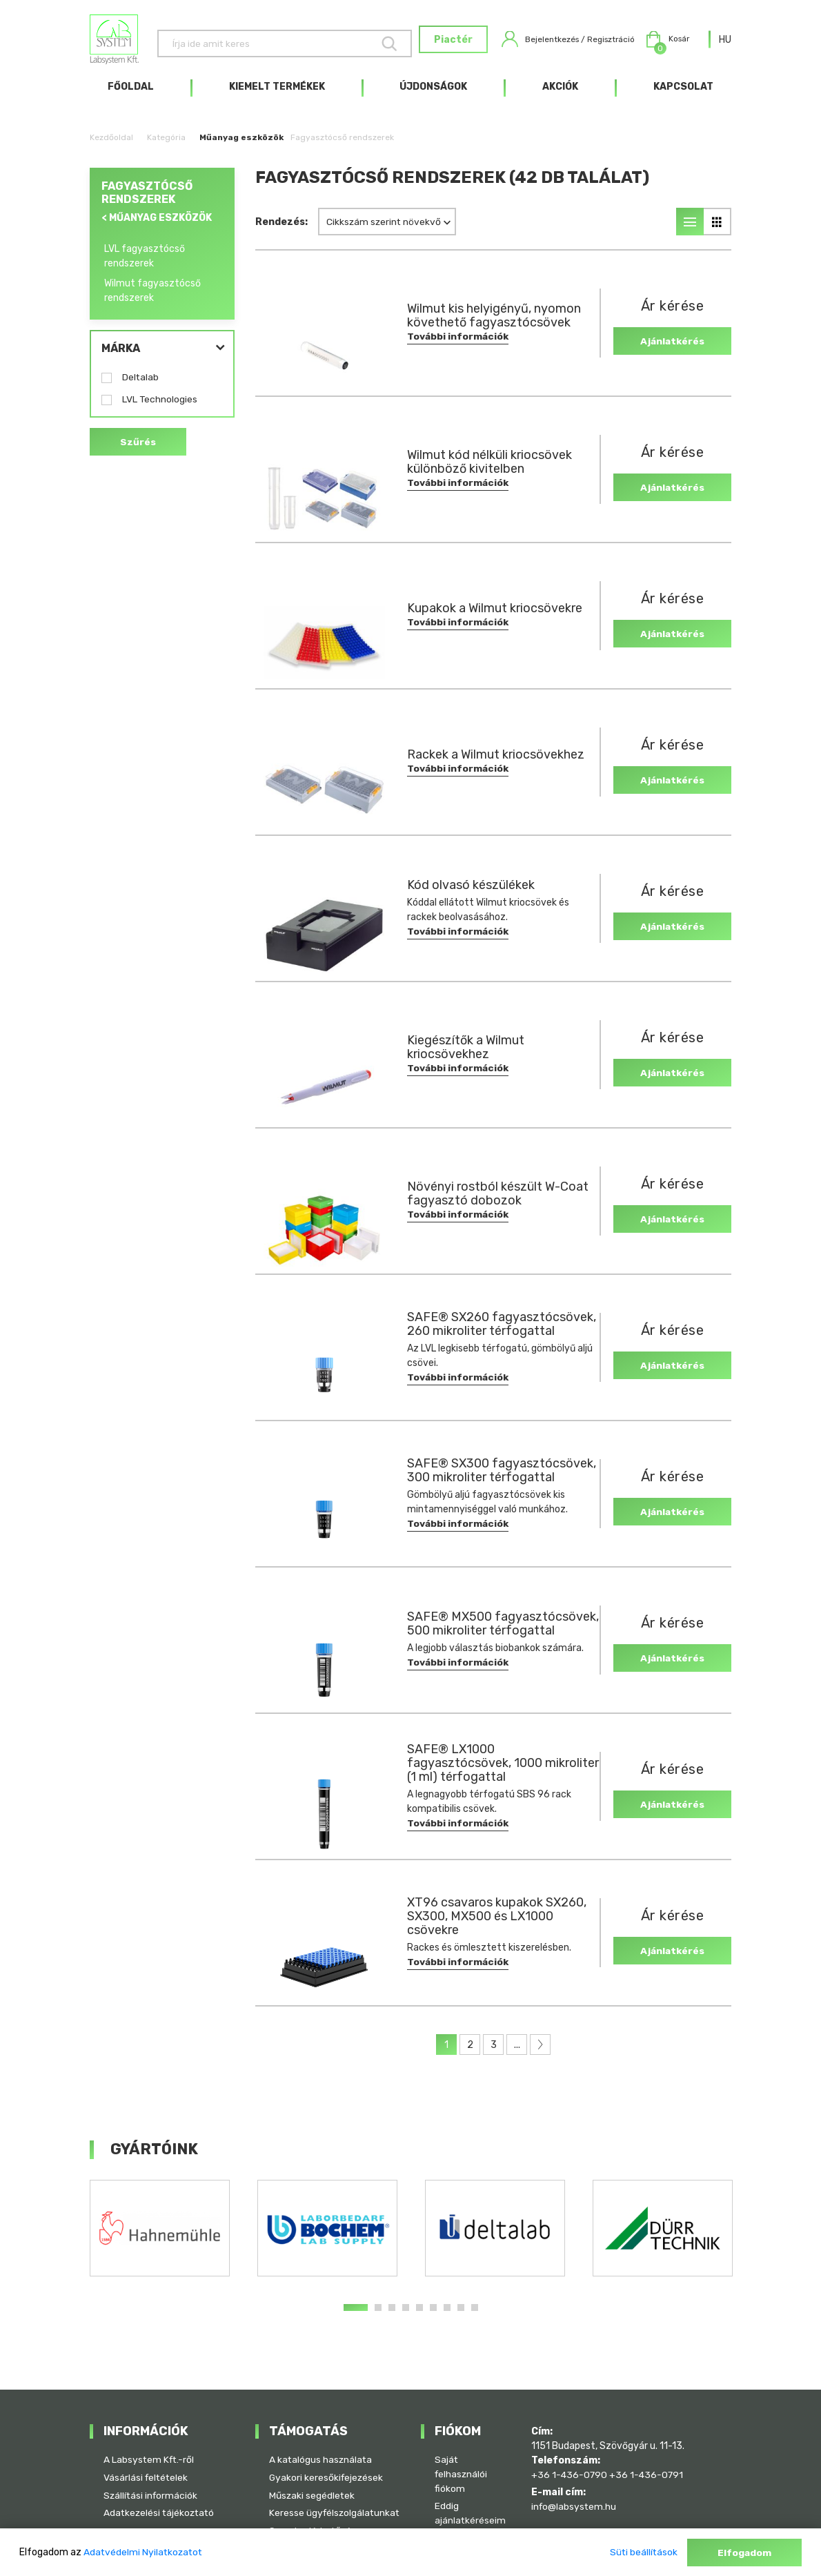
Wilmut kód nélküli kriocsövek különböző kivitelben (489, 470)
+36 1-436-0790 (570, 2459)
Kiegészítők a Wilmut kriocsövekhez (465, 1055)
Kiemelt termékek (277, 94)
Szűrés (138, 450)
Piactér (428, 44)
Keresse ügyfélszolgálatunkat (317, 2505)
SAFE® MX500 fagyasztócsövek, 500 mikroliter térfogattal (472, 1631)
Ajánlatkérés (668, 348)
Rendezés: (281, 229)
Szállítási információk (151, 2480)
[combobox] (725, 43)
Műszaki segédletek (312, 2480)
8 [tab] (460, 2315)
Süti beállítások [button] (642, 2553)
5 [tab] (419, 2315)
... (517, 2052)
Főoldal (131, 94)
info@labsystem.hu (574, 2491)
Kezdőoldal (111, 145)
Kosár (664, 43)
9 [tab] (474, 2315)
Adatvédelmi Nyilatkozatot (144, 2553)
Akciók (560, 94)
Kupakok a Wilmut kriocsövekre (494, 616)
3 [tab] (391, 2315)
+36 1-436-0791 (648, 2459)
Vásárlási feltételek (146, 2462)
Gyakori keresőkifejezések (327, 2462)
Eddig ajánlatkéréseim (470, 2499)
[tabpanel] (160, 2235)
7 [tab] (447, 2315)
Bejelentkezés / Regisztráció (553, 43)
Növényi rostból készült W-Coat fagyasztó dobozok (497, 1202)
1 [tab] (356, 2315)
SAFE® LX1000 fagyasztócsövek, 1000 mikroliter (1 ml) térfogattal (484, 1770)
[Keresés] (263, 43)
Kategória (166, 145)
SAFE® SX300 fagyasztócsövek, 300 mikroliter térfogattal (472, 1478)
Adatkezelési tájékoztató (160, 2498)
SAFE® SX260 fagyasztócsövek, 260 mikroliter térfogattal (472, 1331)
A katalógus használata (321, 2444)
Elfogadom (744, 2553)
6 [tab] (433, 2315)
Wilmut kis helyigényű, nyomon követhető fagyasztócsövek (494, 324)
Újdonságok (433, 94)
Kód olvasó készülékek (471, 892)
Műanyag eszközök (241, 145)
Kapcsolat (683, 94)
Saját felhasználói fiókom (462, 2459)
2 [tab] (378, 2315)
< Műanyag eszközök (156, 225)
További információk (458, 345)
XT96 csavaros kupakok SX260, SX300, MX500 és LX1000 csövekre (496, 1924)
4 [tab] (405, 2315)
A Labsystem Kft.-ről (150, 2444)
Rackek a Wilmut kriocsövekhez (495, 763)
